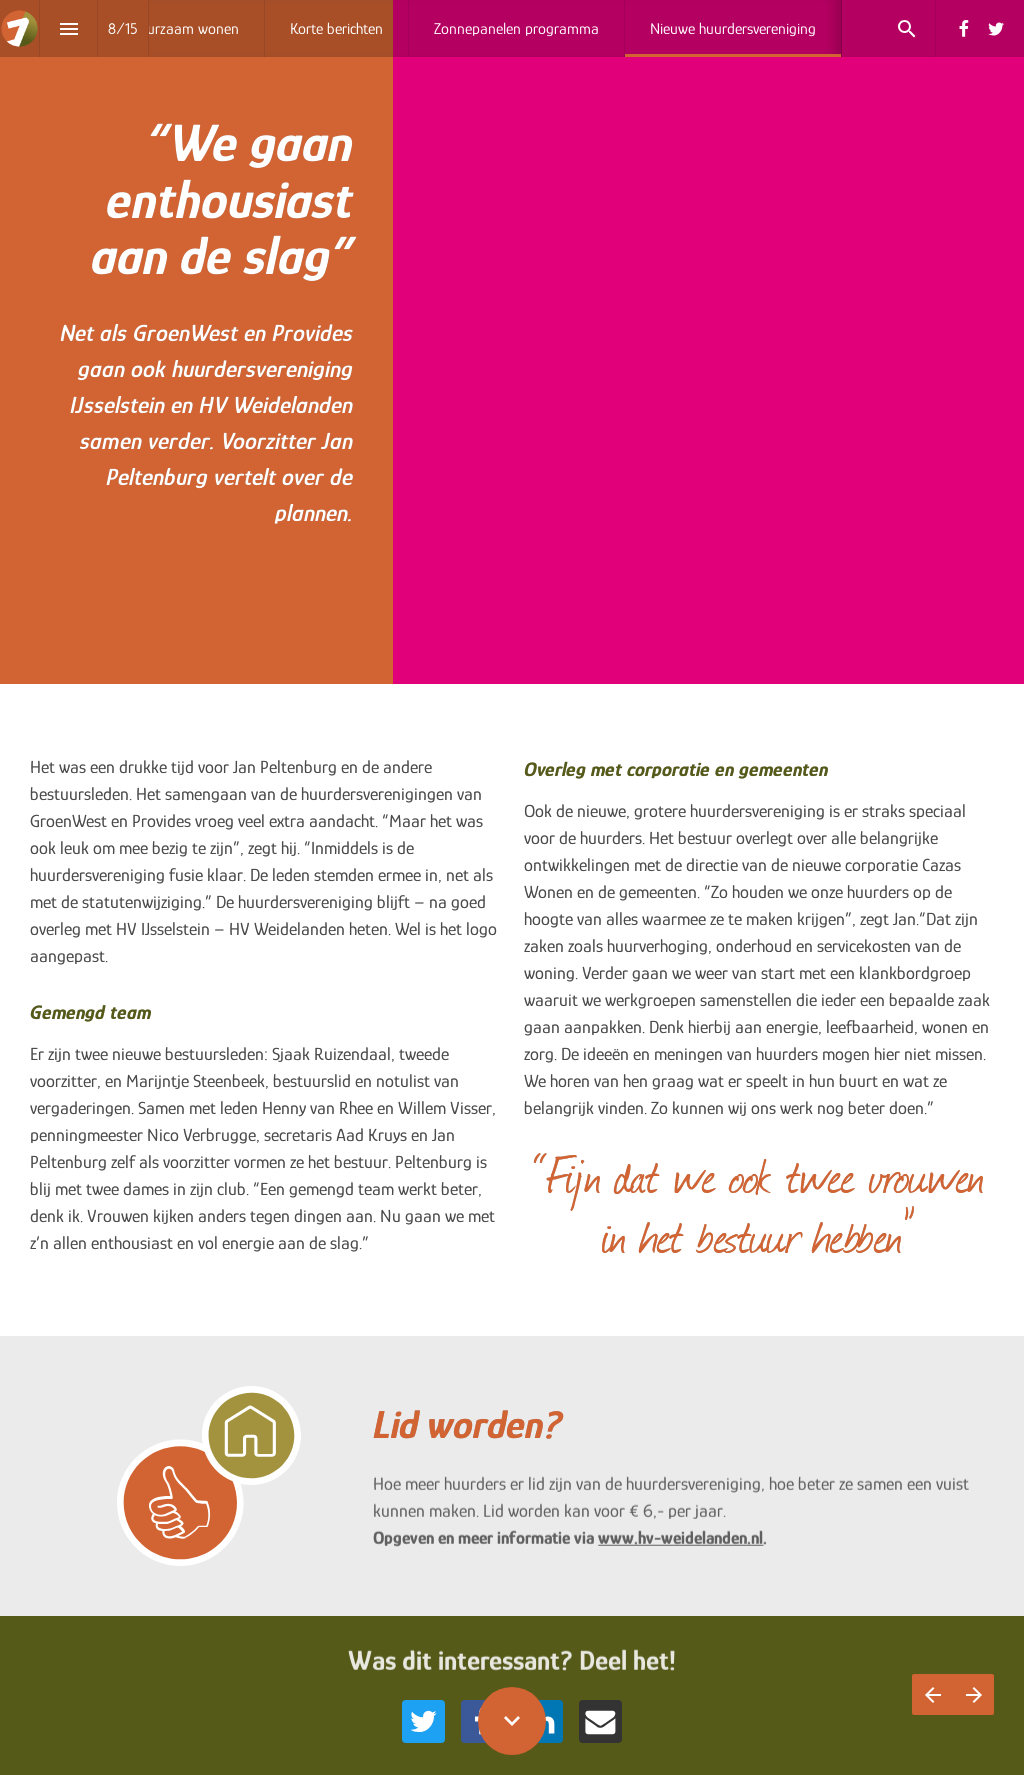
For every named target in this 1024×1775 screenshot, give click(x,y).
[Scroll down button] (512, 1721)
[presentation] (512, 342)
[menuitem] (184, 28)
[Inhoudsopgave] (68, 28)
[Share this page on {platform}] (423, 1721)
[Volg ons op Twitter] (996, 29)
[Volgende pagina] (973, 1694)
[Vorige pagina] (932, 1694)
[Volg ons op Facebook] (964, 29)
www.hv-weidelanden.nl (680, 1547)
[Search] (906, 28)
